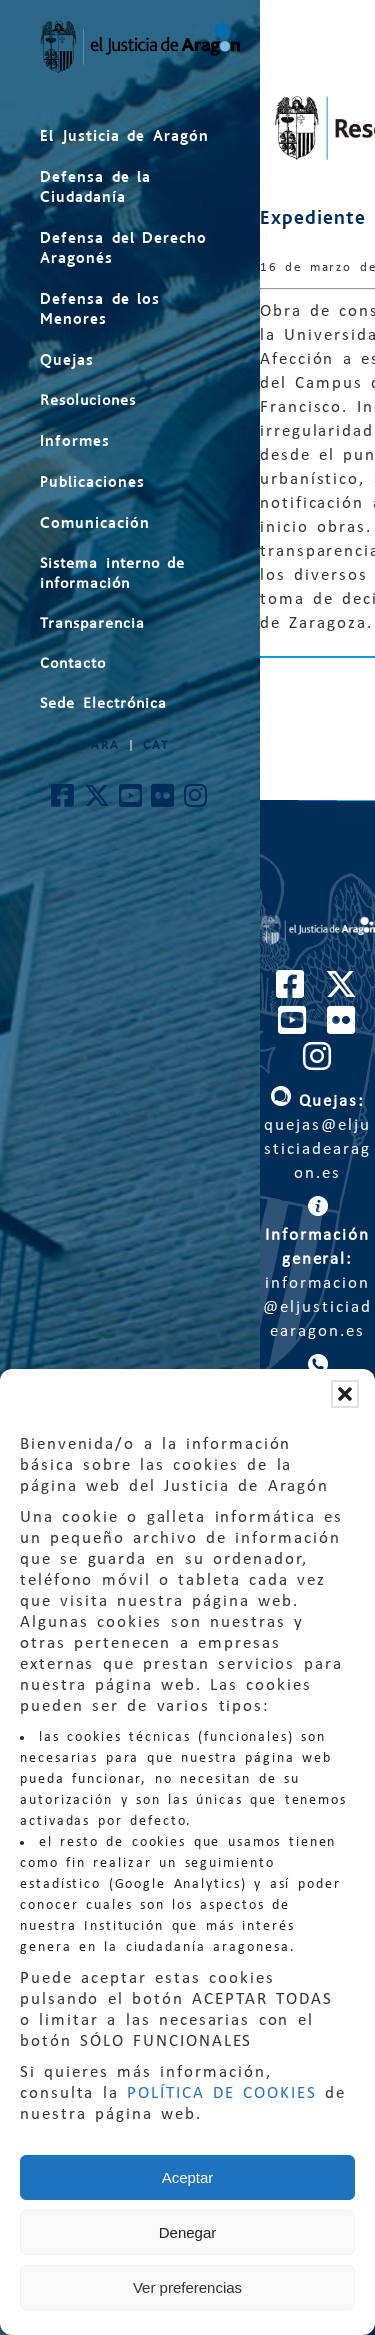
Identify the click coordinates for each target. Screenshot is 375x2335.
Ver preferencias (187, 2287)
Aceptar (188, 2177)
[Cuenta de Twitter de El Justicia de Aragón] (98, 801)
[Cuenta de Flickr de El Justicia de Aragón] (163, 801)
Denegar (188, 2232)
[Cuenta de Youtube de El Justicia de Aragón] (131, 801)
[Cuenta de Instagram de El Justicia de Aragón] (196, 801)
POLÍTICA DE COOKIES (222, 2093)
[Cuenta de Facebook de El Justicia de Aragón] (63, 801)
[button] (345, 1394)
